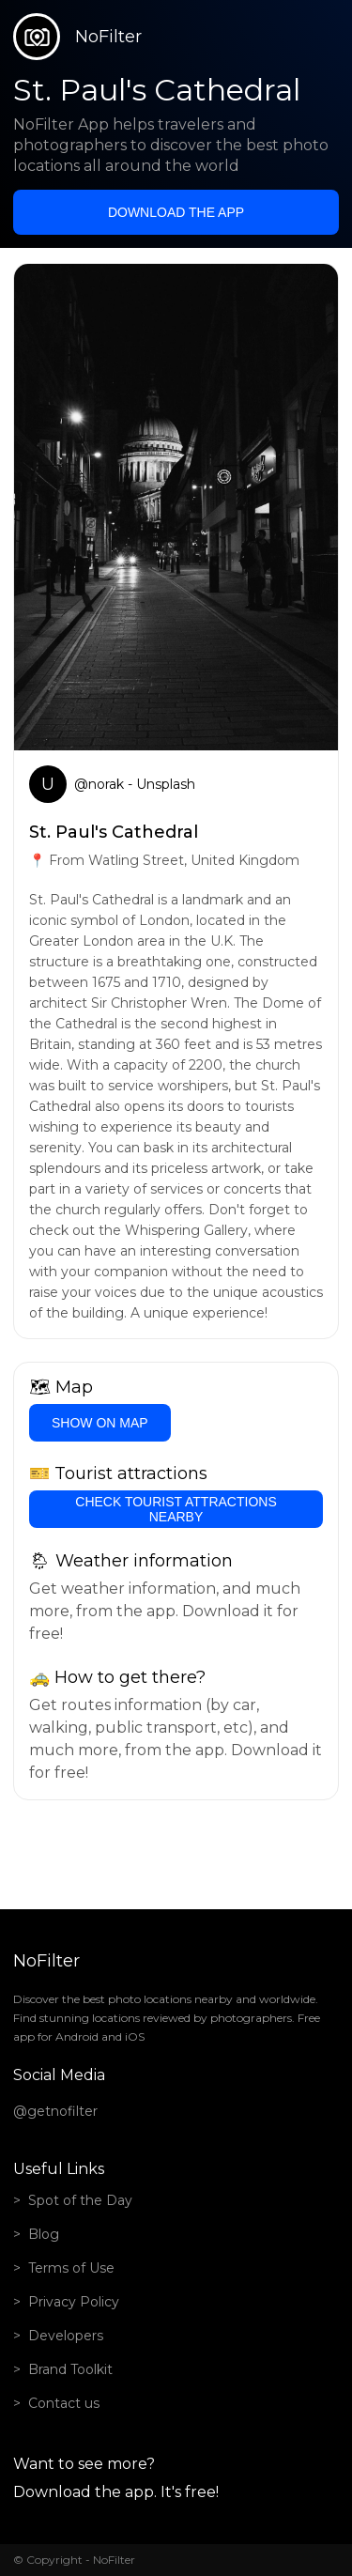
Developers (65, 2335)
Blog (43, 2234)
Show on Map (100, 1422)
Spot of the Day (80, 2200)
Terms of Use (71, 2268)
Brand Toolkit (70, 2369)
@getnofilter (55, 2111)
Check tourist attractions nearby (175, 1509)
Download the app (176, 212)
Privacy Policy (73, 2301)
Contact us (63, 2403)
